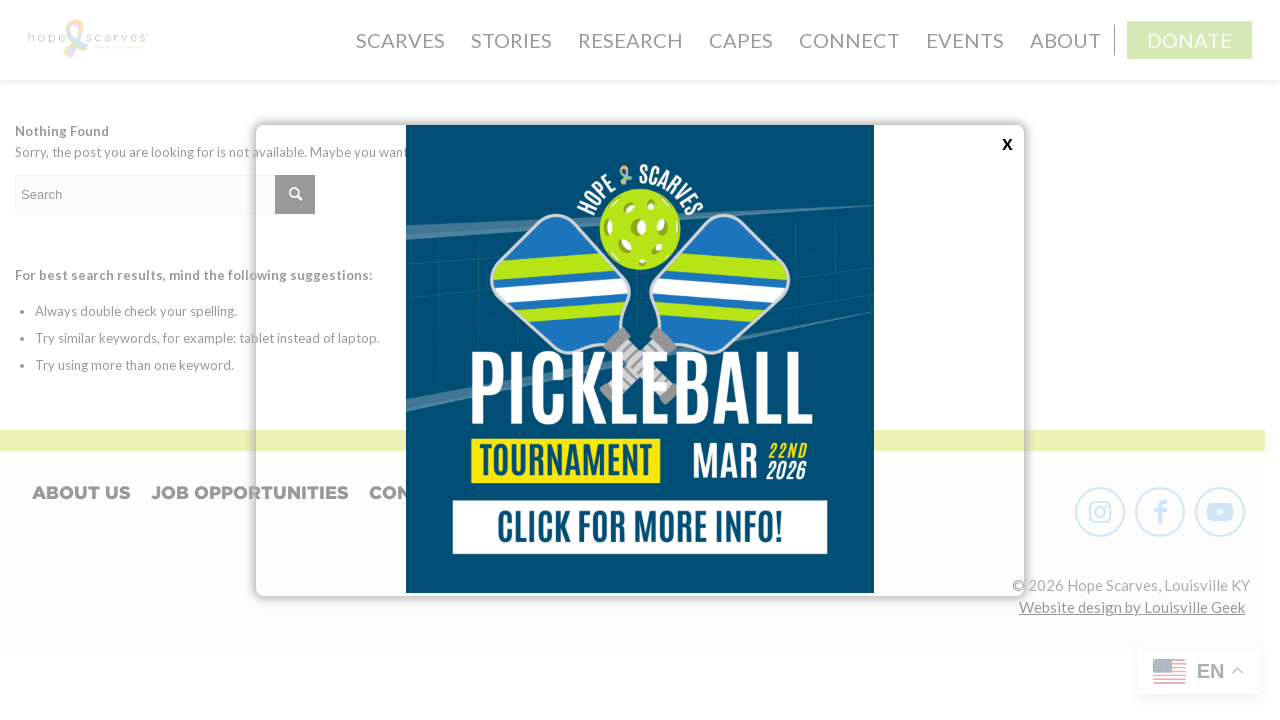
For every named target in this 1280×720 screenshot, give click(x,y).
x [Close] (1007, 141)
